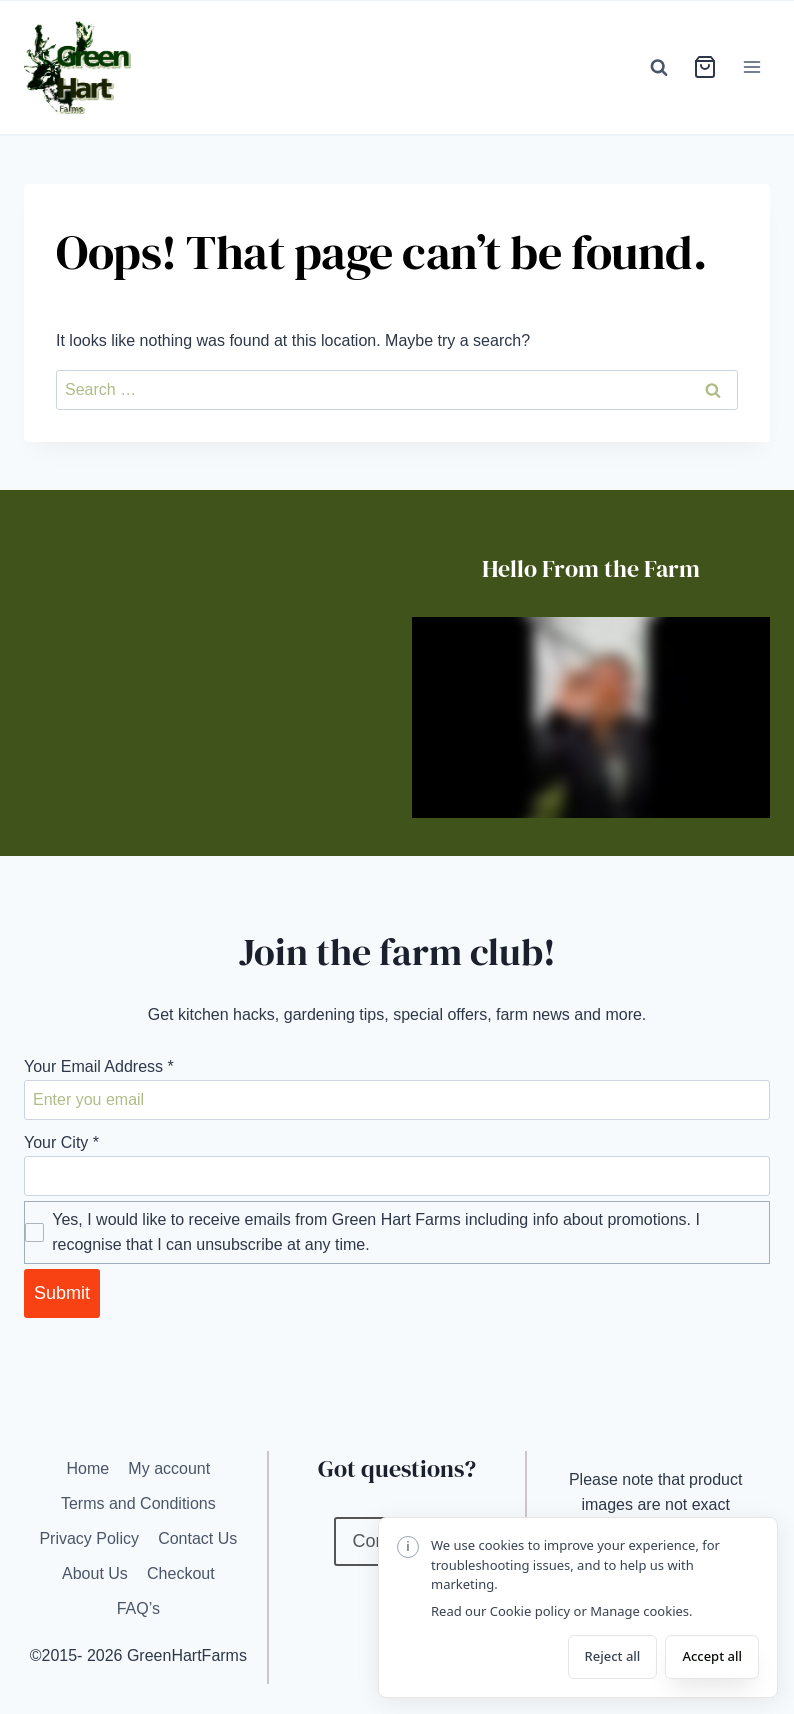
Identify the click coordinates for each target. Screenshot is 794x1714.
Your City (61, 1142)
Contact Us (197, 1538)
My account (169, 1468)
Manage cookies (639, 1611)
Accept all (712, 1656)
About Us (95, 1573)
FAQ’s (138, 1608)
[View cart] (705, 67)
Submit (62, 1293)
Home (87, 1468)
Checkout (181, 1573)
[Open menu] (751, 67)
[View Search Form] (659, 67)
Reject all (613, 1656)
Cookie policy (530, 1611)
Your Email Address (99, 1066)
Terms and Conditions (138, 1503)
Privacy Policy (89, 1538)
